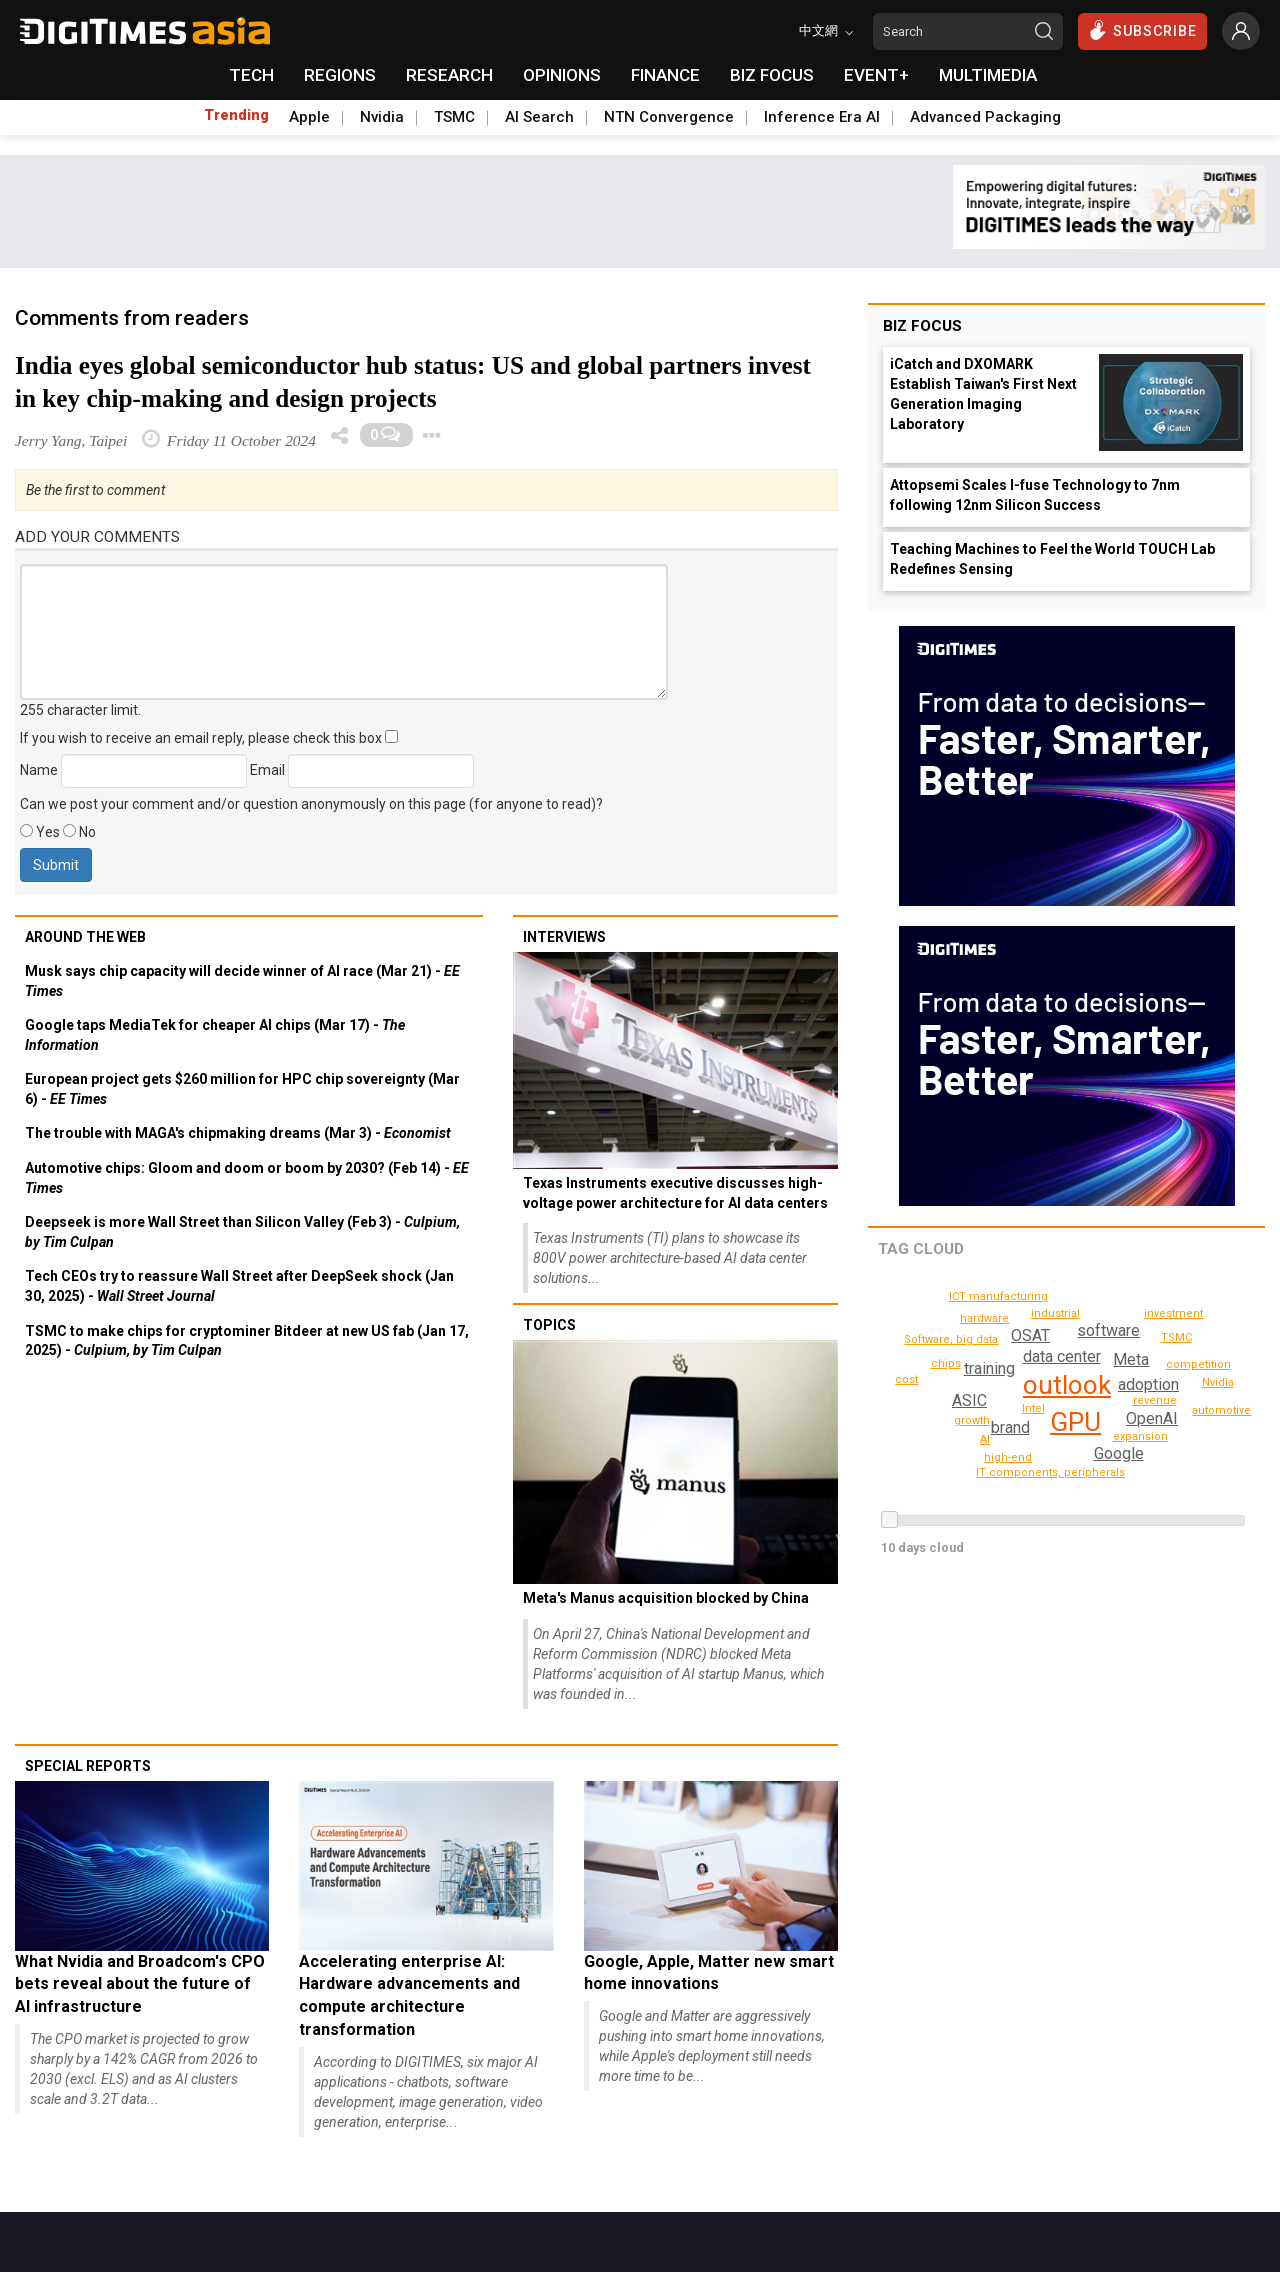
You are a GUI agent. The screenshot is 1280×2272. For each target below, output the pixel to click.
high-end (1011, 1457)
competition (1200, 1364)
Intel (1033, 1408)
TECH (251, 75)
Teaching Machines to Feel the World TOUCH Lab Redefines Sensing (1052, 559)
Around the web (85, 937)
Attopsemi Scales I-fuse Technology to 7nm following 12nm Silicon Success (1035, 495)
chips (947, 1363)
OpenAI (1153, 1418)
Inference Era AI (822, 117)
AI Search (539, 117)
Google (1119, 1453)
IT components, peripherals (1057, 1472)
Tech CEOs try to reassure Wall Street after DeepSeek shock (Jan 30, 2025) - (239, 1286)
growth (973, 1420)
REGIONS (340, 75)
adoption (1147, 1384)
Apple (309, 117)
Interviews (564, 937)
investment (1174, 1313)
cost (907, 1379)
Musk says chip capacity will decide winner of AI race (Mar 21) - (242, 981)
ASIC (969, 1400)
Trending (236, 115)
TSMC (454, 117)
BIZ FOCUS (772, 75)
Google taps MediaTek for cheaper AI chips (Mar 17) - (215, 1035)
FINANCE (665, 75)
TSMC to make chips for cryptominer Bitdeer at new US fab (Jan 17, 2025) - (247, 1341)
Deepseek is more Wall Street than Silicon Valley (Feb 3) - (242, 1232)
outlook (1067, 1385)
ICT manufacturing (1001, 1296)
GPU (1075, 1422)
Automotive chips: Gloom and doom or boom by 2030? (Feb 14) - (247, 1178)
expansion (1142, 1436)
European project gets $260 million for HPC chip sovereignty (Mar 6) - (242, 1089)
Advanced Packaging (985, 117)
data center (1061, 1356)
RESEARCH (449, 75)
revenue (1157, 1400)
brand (1009, 1427)
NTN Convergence (669, 117)
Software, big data (953, 1339)
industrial (1056, 1313)
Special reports (88, 1766)
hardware (986, 1318)
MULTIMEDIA (988, 75)
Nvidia (382, 117)
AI (1021, 1312)
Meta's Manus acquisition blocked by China (666, 1598)
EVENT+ (876, 75)
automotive (1223, 1410)
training (987, 1368)
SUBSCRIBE (1142, 30)
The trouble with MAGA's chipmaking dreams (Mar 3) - (238, 1133)
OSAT (1030, 1335)
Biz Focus (922, 326)
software (1109, 1330)
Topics (549, 1325)
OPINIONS (562, 75)
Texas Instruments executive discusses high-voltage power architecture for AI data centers (675, 1193)
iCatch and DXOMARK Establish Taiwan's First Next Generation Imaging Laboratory (983, 394)
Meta (1131, 1359)
